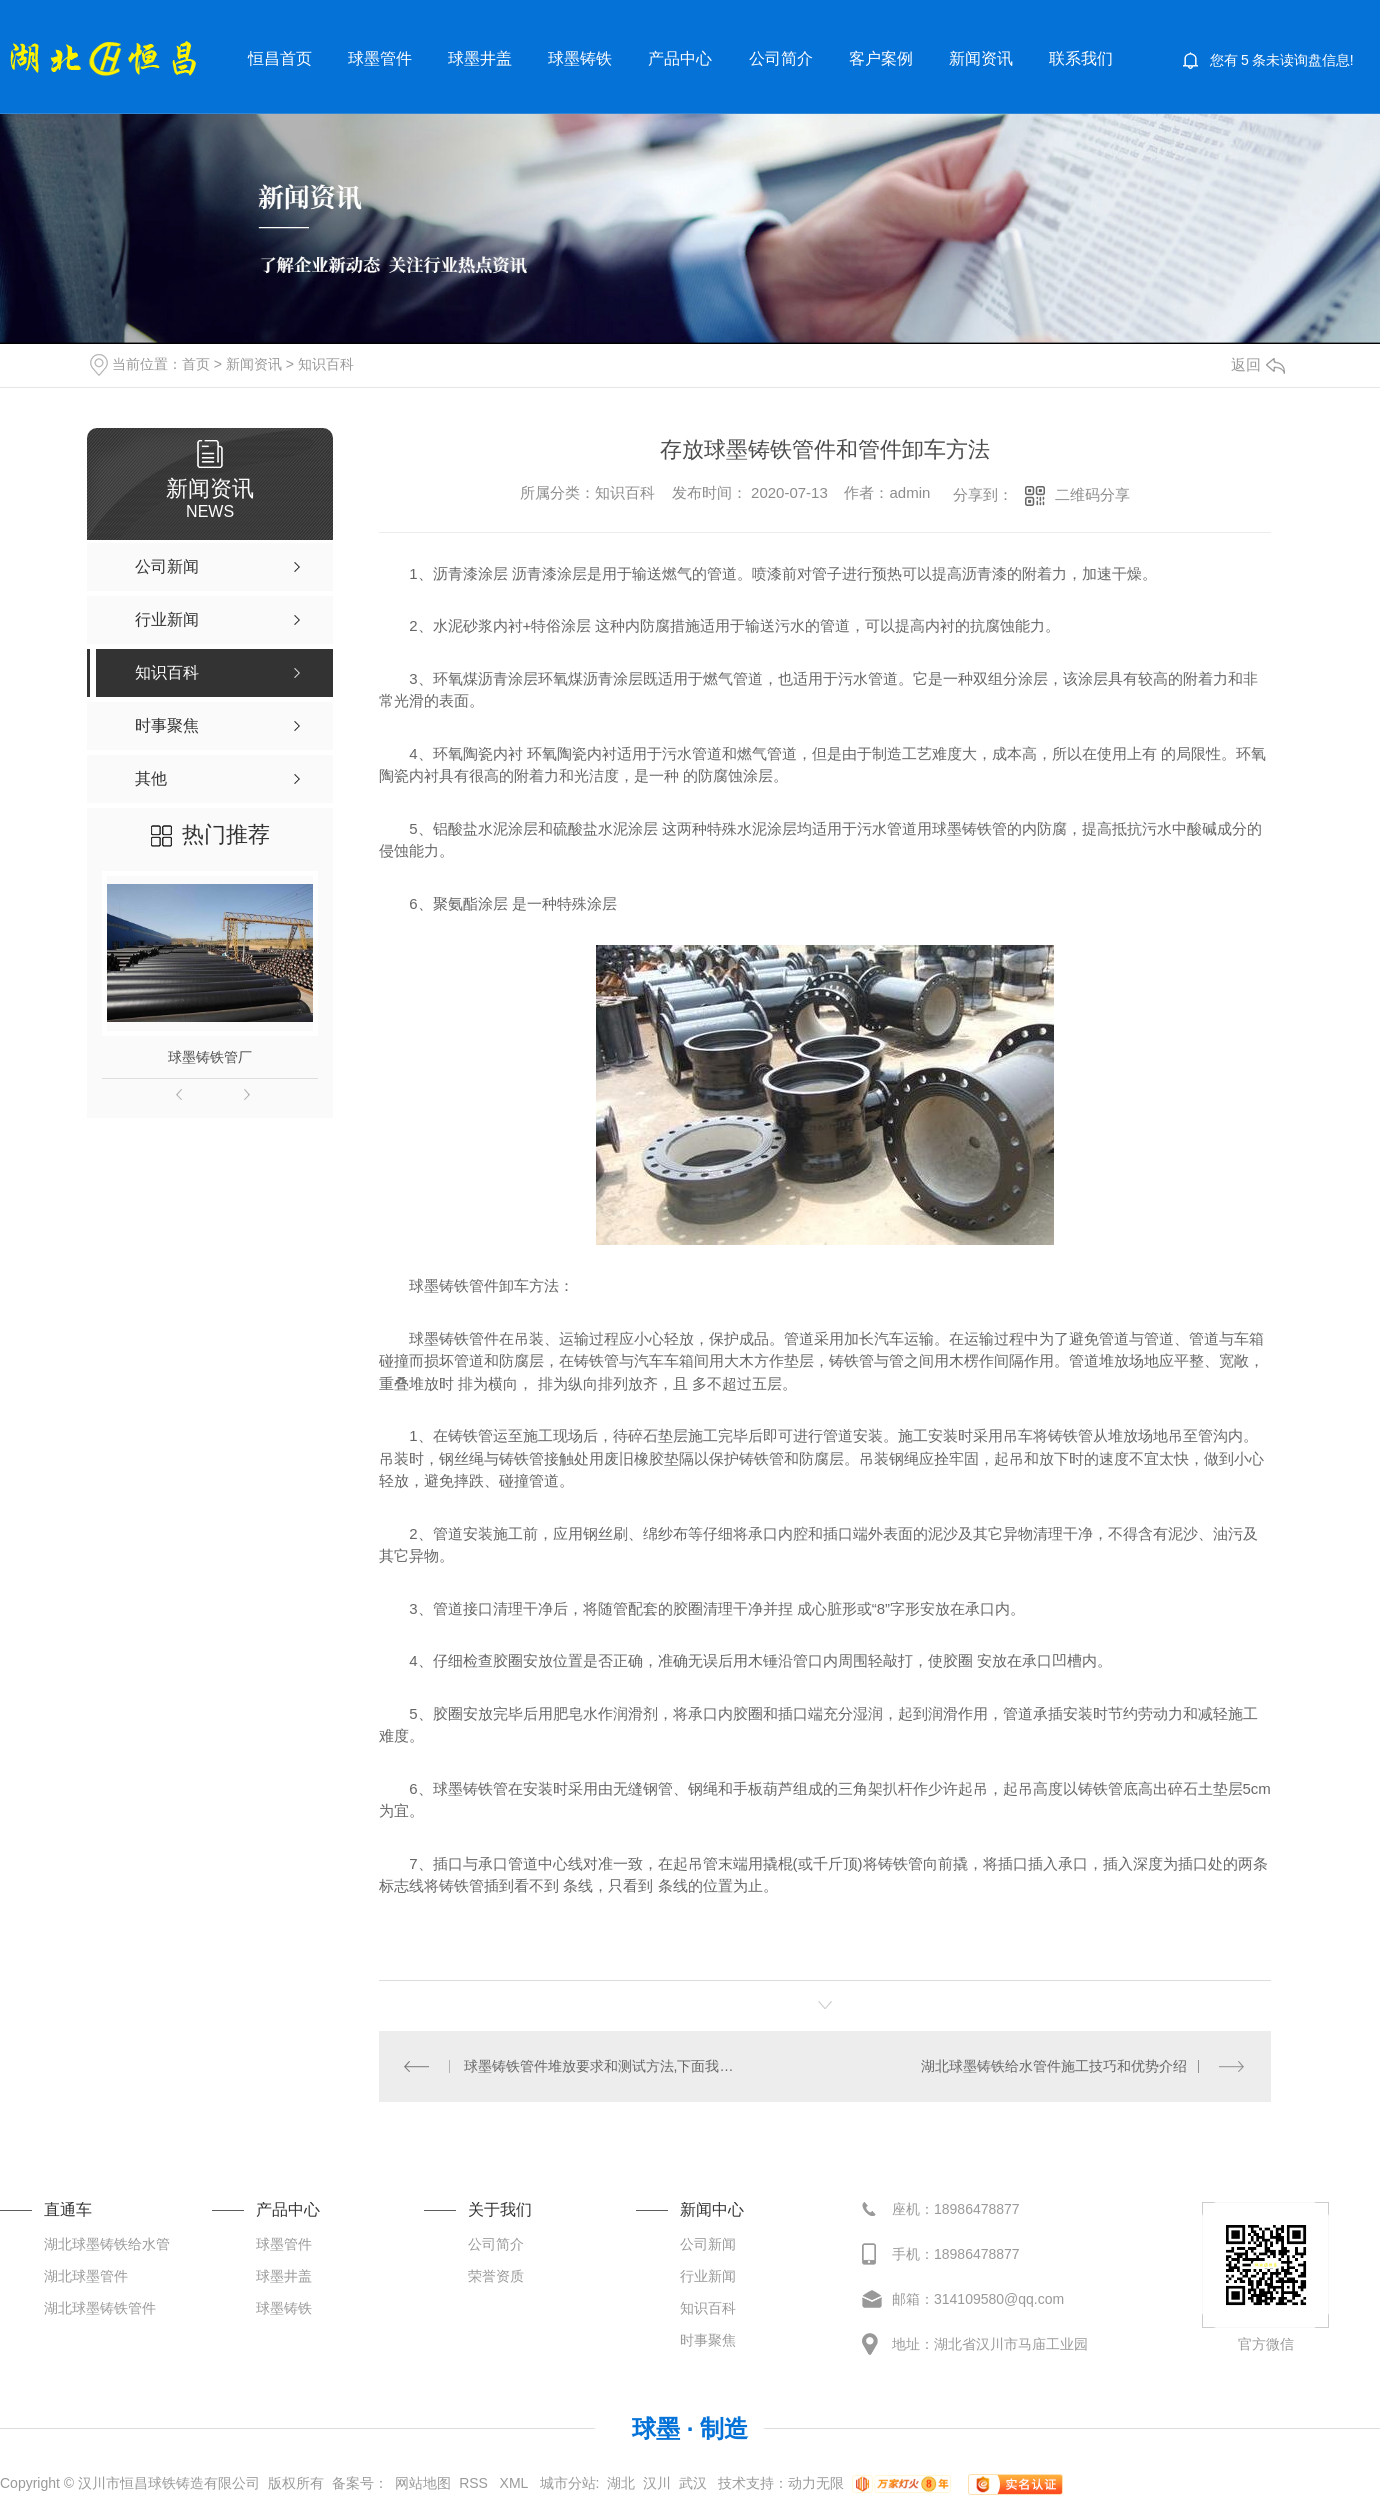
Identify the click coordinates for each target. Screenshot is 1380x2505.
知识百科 (326, 364)
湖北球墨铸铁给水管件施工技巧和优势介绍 (1054, 2066)
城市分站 (568, 2483)
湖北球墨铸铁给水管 (107, 2244)
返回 (1258, 364)
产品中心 (680, 58)
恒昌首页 (280, 58)
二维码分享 (1092, 494)
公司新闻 (708, 2244)
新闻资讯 (981, 58)
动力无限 (816, 2483)
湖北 (621, 2483)
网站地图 (423, 2483)
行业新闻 (708, 2276)
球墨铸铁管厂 (210, 1057)
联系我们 (1081, 58)
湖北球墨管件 (86, 2276)
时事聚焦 (708, 2340)
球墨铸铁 (580, 58)
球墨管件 (380, 58)
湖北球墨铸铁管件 (100, 2308)
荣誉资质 (496, 2276)
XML (516, 2483)
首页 (196, 364)
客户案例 (881, 58)
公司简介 (781, 58)
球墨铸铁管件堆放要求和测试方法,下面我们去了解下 (602, 2066)
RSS (475, 2483)
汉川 (657, 2483)
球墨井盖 (480, 58)
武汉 (693, 2483)
